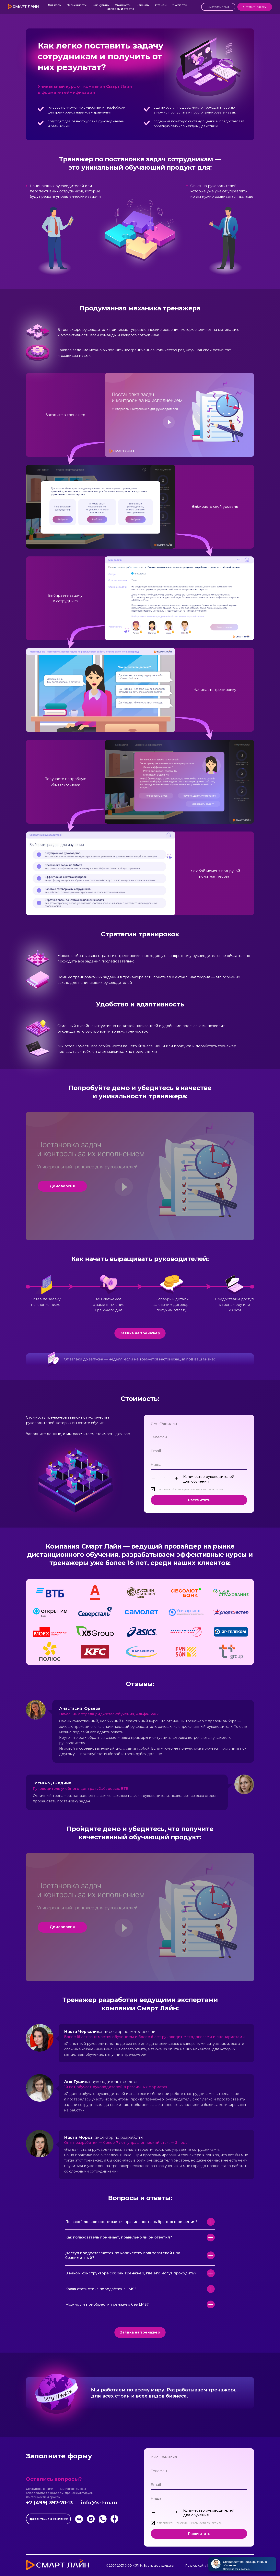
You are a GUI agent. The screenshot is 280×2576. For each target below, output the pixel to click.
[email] (199, 1451)
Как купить (100, 5)
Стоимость (123, 5)
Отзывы (161, 5)
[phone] (199, 1437)
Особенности (77, 5)
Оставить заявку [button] (254, 7)
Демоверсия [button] (62, 1186)
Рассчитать (199, 1500)
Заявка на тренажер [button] (140, 1333)
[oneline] (199, 1465)
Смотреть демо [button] (218, 7)
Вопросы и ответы (120, 9)
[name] (199, 1423)
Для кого (54, 5)
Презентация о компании (48, 2519)
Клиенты (142, 5)
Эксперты (179, 5)
